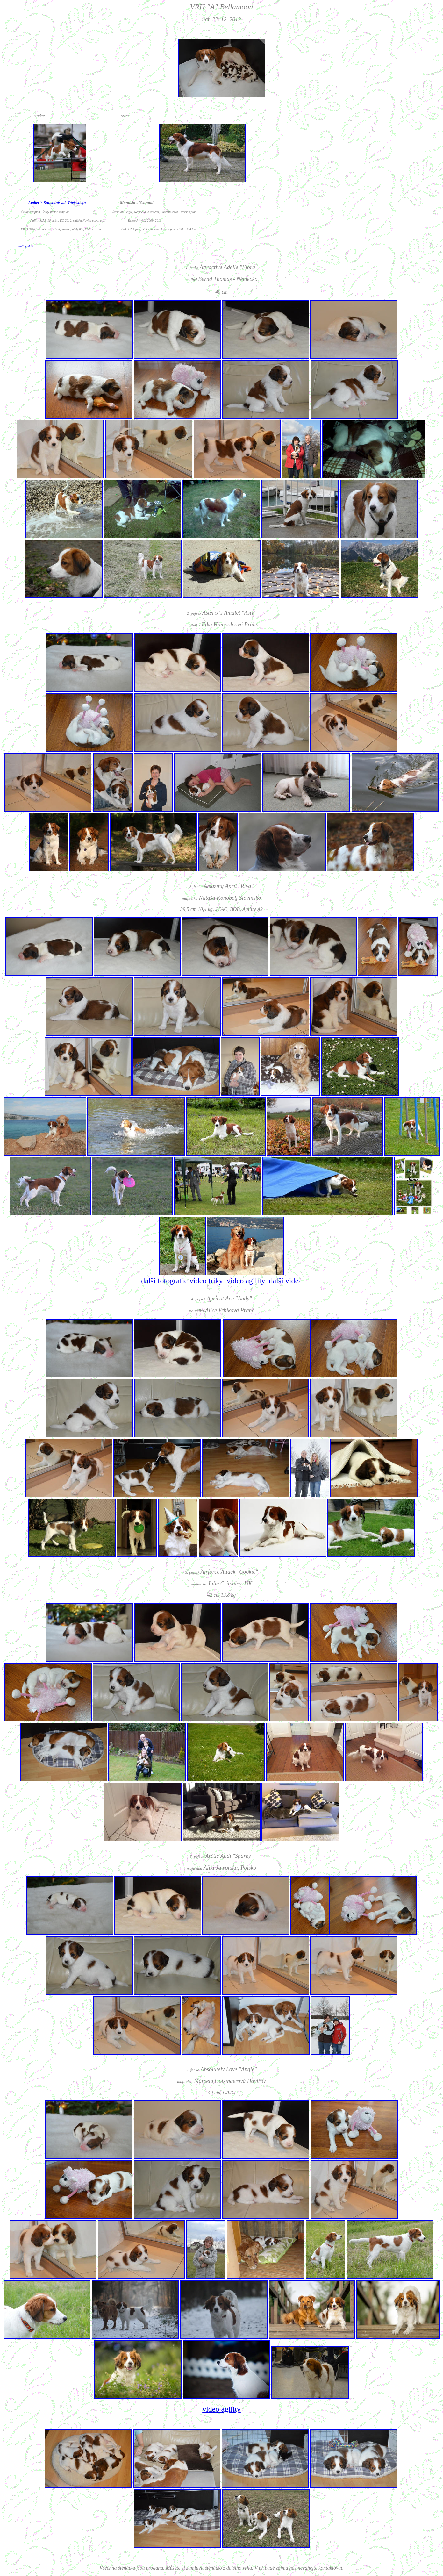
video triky (206, 1281)
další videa (285, 1281)
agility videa (26, 246)
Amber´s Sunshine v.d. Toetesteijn (57, 202)
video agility (246, 1281)
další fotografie (164, 1281)
